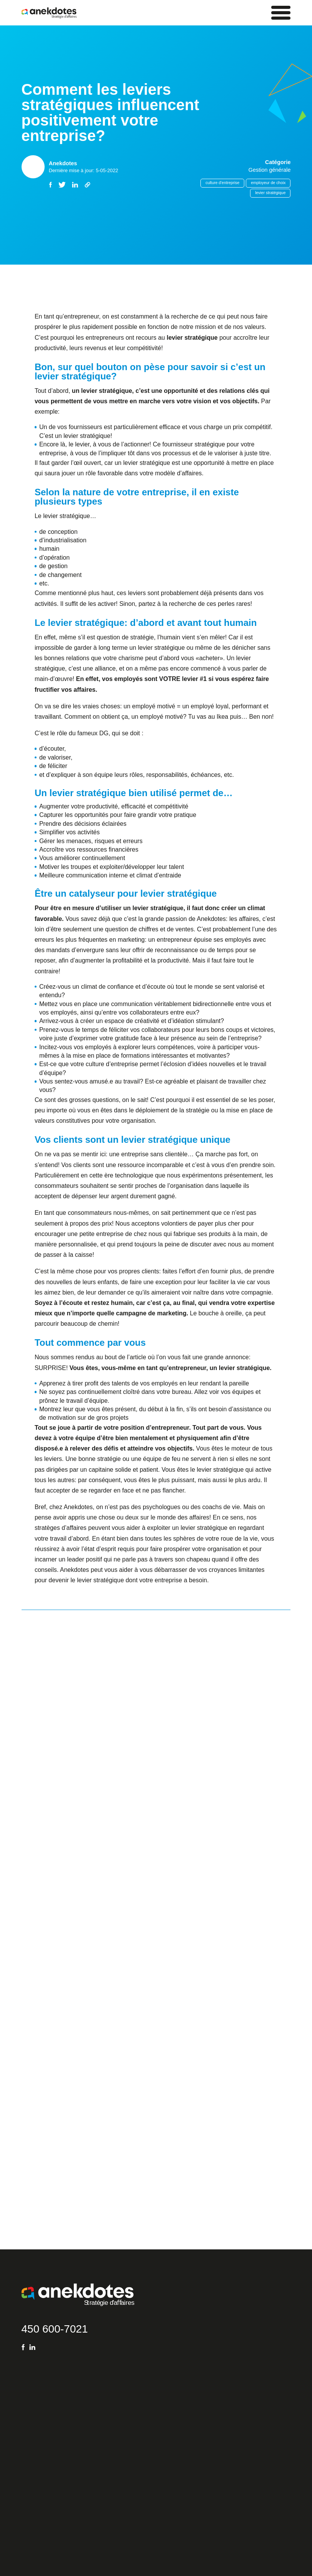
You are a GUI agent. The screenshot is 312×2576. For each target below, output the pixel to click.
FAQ (27, 2401)
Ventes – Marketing (89, 2414)
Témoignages (36, 2456)
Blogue (29, 2414)
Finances (78, 2428)
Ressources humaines (92, 2456)
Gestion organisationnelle (95, 2401)
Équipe (29, 2469)
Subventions (35, 2442)
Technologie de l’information (98, 2469)
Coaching (32, 2428)
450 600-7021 (55, 2097)
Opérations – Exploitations (96, 2442)
